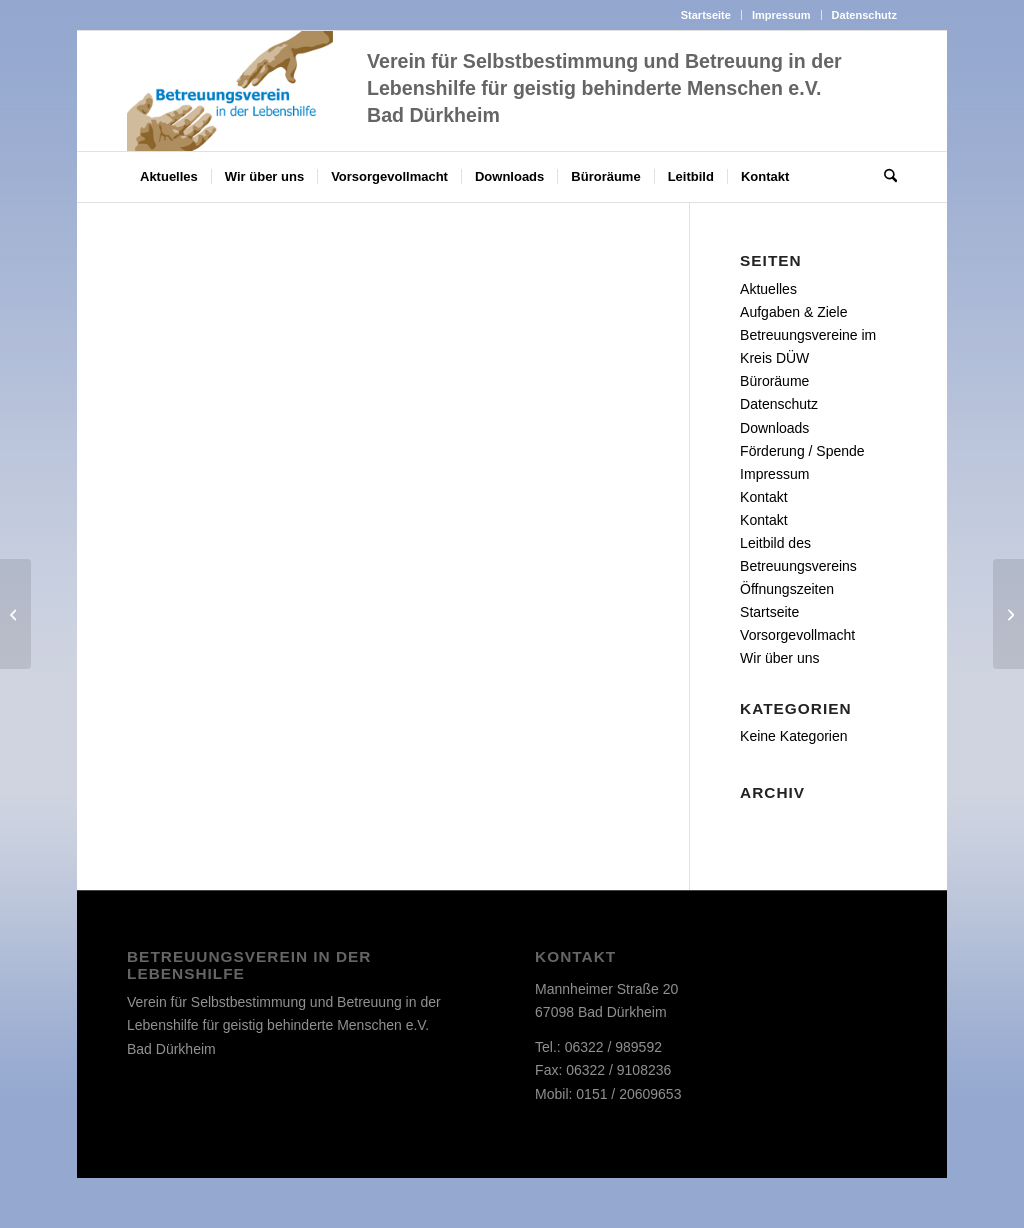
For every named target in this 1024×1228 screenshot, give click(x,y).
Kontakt (763, 497)
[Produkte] (15, 614)
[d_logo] (230, 91)
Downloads (774, 428)
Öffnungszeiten (787, 589)
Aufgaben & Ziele (793, 312)
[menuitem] (706, 15)
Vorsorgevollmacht (797, 635)
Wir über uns (779, 658)
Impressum (781, 15)
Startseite (706, 15)
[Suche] (884, 177)
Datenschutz (864, 15)
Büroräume (774, 381)
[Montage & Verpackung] (1008, 614)
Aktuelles (768, 289)
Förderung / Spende (802, 451)
